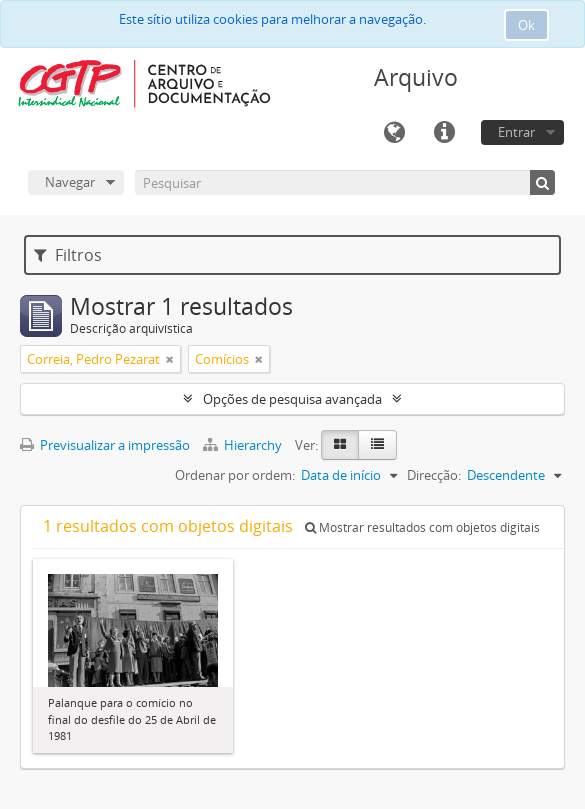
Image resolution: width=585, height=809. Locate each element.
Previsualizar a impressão (105, 445)
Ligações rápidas (444, 133)
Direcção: (434, 475)
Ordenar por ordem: (235, 475)
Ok (526, 25)
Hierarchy (244, 445)
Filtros (68, 255)
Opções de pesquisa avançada (292, 399)
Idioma (394, 133)
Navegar (70, 182)
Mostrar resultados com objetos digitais (422, 527)
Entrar (516, 132)
